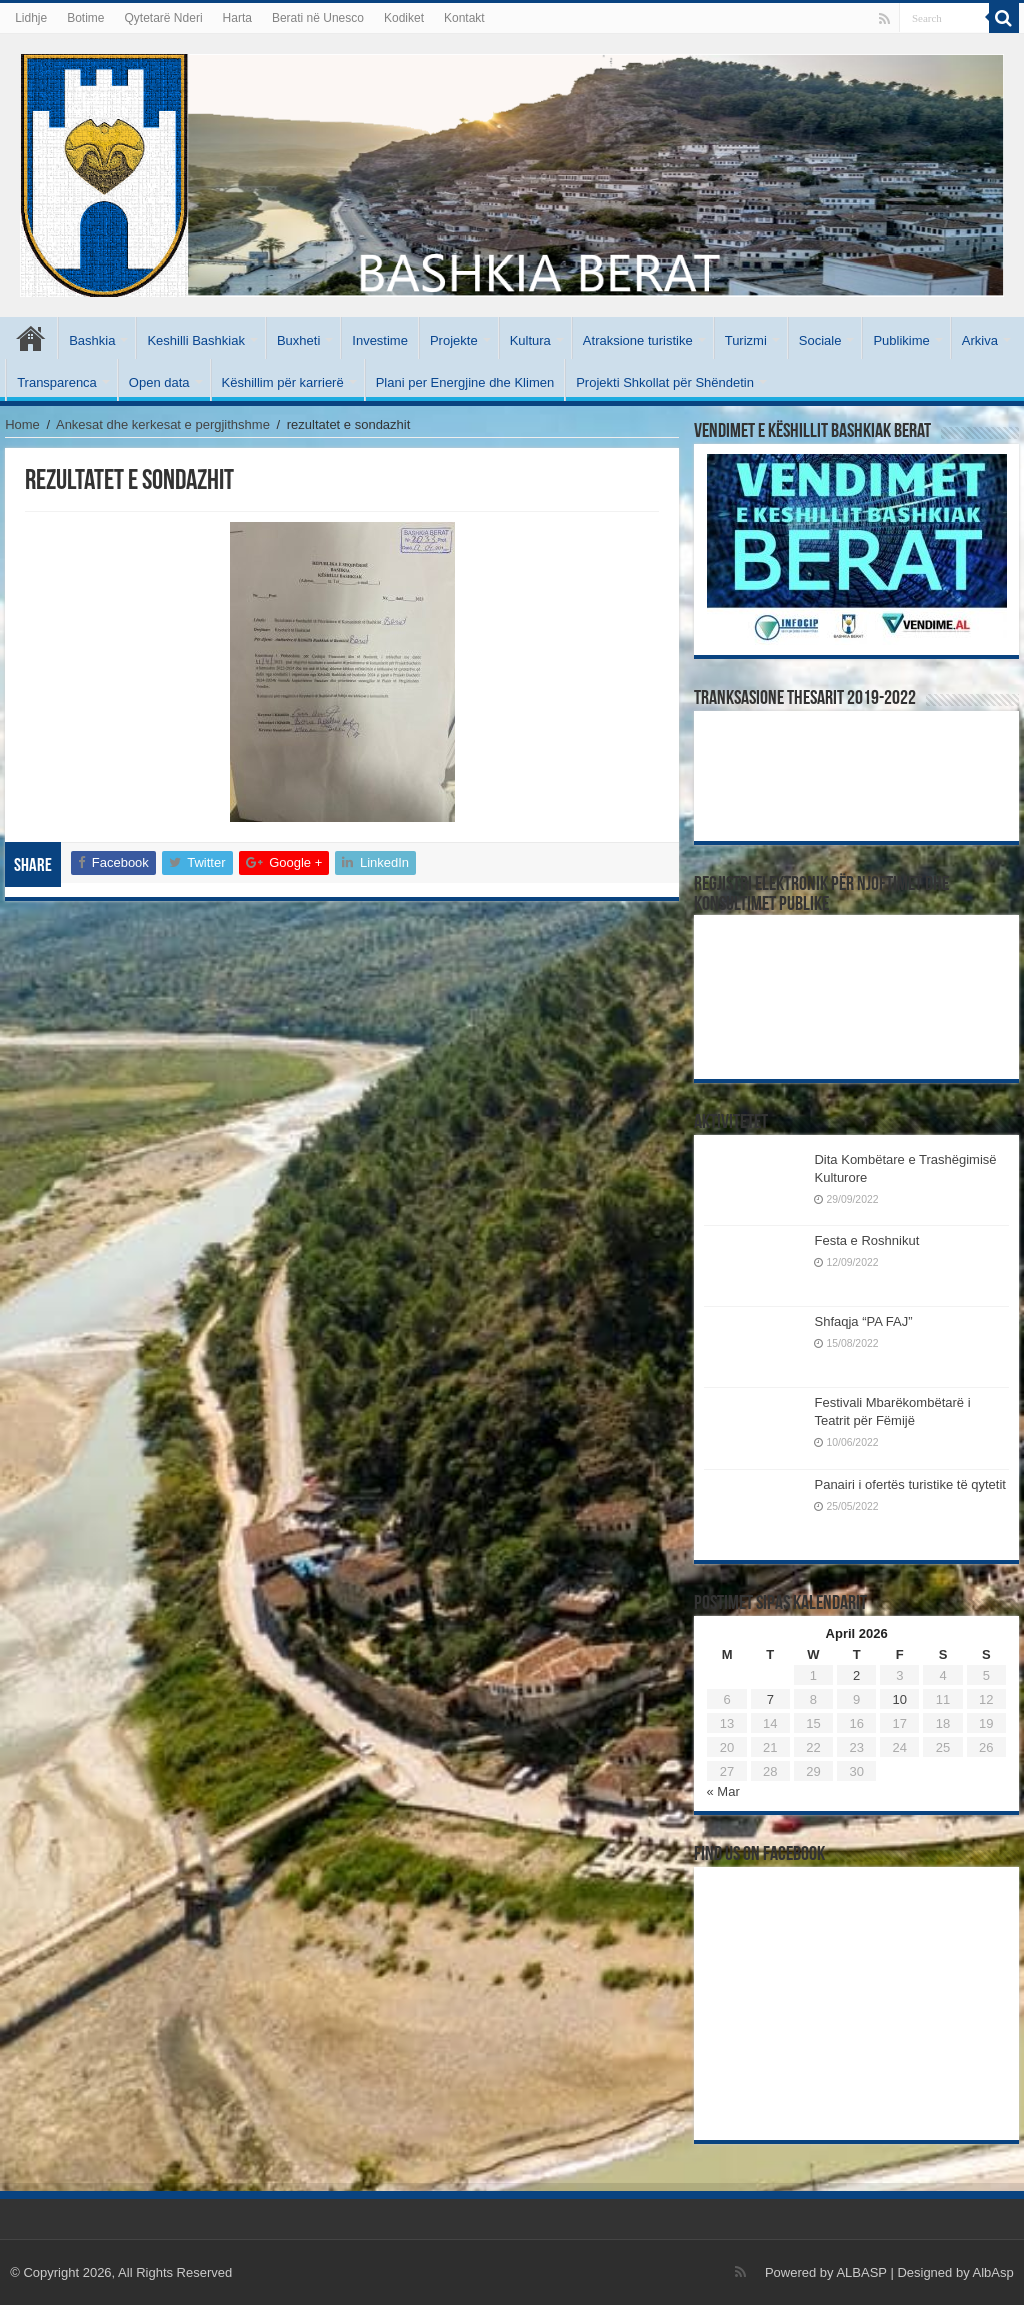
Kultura (530, 340)
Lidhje (31, 18)
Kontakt (464, 18)
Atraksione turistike (638, 340)
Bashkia (92, 340)
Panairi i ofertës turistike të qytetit (909, 1484)
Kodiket (404, 18)
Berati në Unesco (318, 18)
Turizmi (746, 340)
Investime (380, 340)
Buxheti (298, 340)
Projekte (454, 340)
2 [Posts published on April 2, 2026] (856, 1675)
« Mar (722, 1791)
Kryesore (31, 338)
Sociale (820, 340)
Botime (85, 18)
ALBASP (861, 2272)
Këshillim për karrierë (283, 382)
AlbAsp (993, 2272)
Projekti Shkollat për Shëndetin (665, 382)
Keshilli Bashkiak (196, 340)
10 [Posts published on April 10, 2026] (900, 1699)
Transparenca (57, 382)
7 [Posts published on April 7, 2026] (770, 1699)
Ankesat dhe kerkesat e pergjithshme (163, 424)
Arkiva (980, 340)
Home (22, 424)
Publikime (901, 340)
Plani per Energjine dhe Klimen (465, 382)
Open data (159, 382)
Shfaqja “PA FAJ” (872, 1321)
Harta (237, 18)
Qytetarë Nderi (164, 18)
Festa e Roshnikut (866, 1240)
